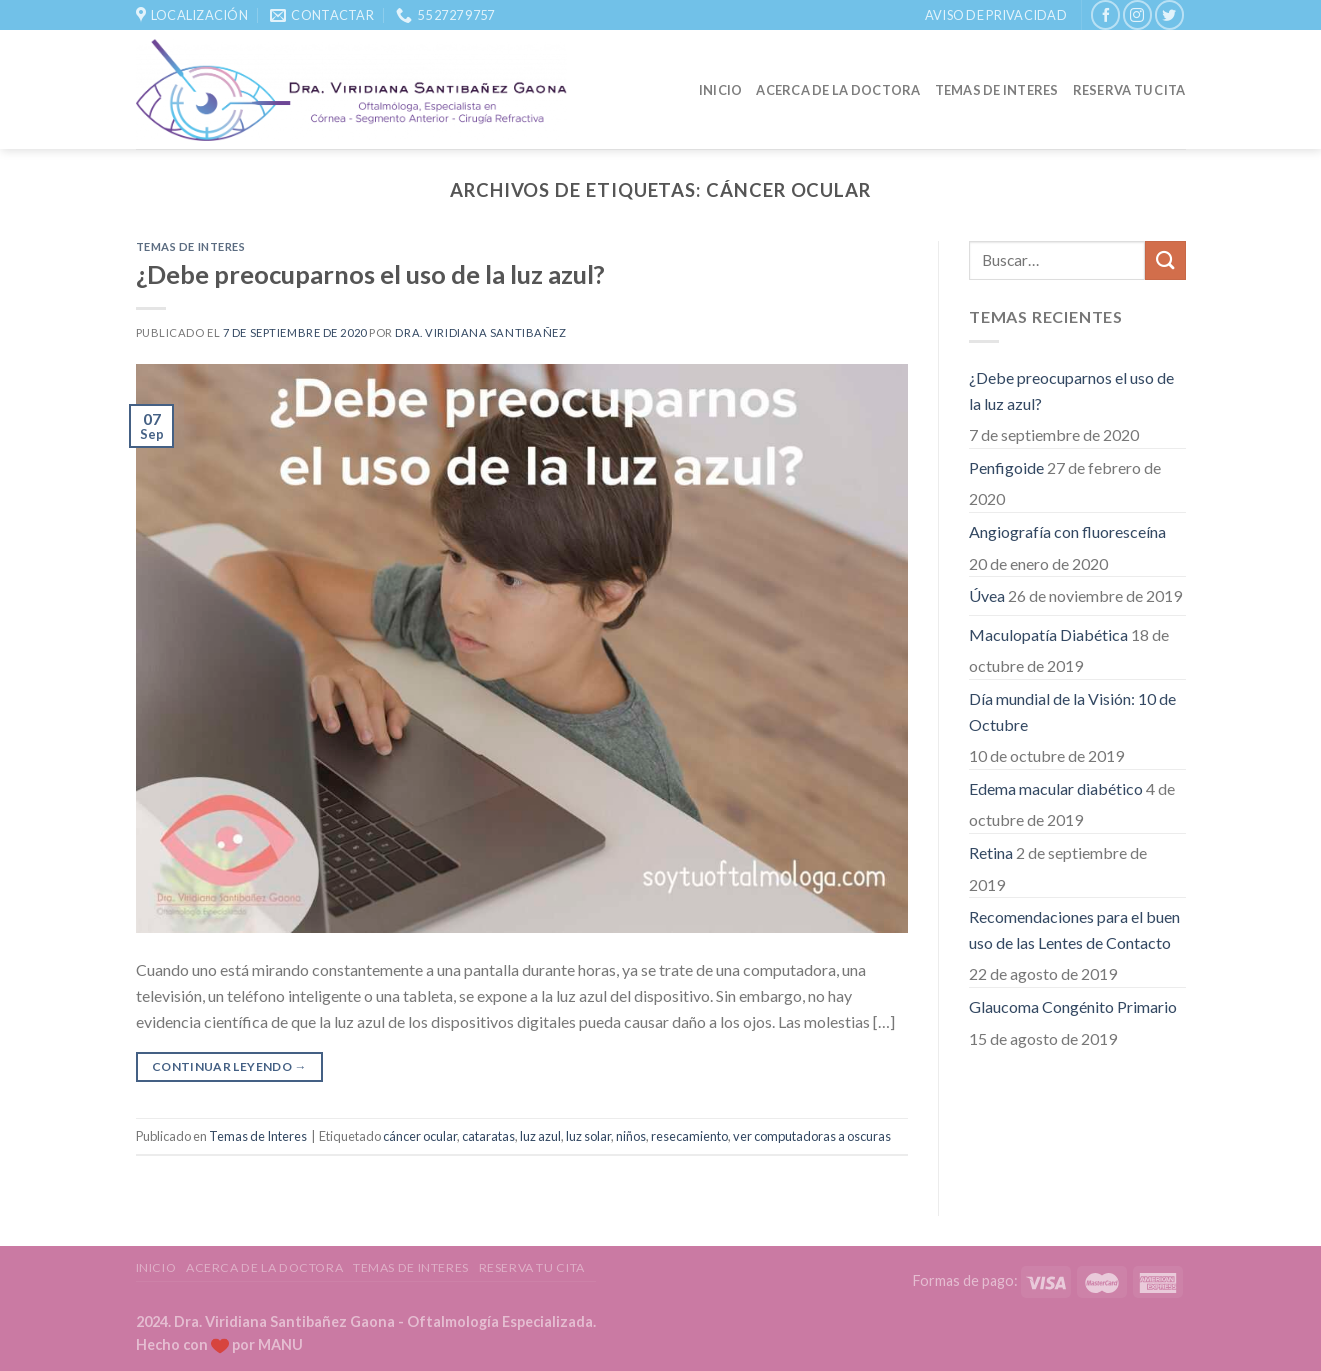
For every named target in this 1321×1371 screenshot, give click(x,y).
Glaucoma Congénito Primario (1073, 1006)
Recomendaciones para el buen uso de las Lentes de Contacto (1074, 929)
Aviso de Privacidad (996, 15)
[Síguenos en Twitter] (1169, 14)
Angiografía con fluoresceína (1067, 531)
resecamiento (689, 1136)
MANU (280, 1344)
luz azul (540, 1136)
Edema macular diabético (1056, 788)
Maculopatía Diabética (1048, 634)
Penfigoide (1006, 467)
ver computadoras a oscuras (812, 1136)
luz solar (588, 1136)
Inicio (721, 90)
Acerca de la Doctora (838, 90)
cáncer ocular (420, 1136)
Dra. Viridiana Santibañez (480, 332)
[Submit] (1165, 260)
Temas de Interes (997, 90)
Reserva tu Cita (1129, 90)
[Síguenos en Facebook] (1105, 14)
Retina (991, 852)
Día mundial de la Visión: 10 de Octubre (1072, 711)
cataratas (488, 1136)
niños (631, 1136)
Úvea (987, 595)
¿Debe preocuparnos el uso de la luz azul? (370, 274)
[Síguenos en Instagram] (1137, 14)
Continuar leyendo (229, 1066)
